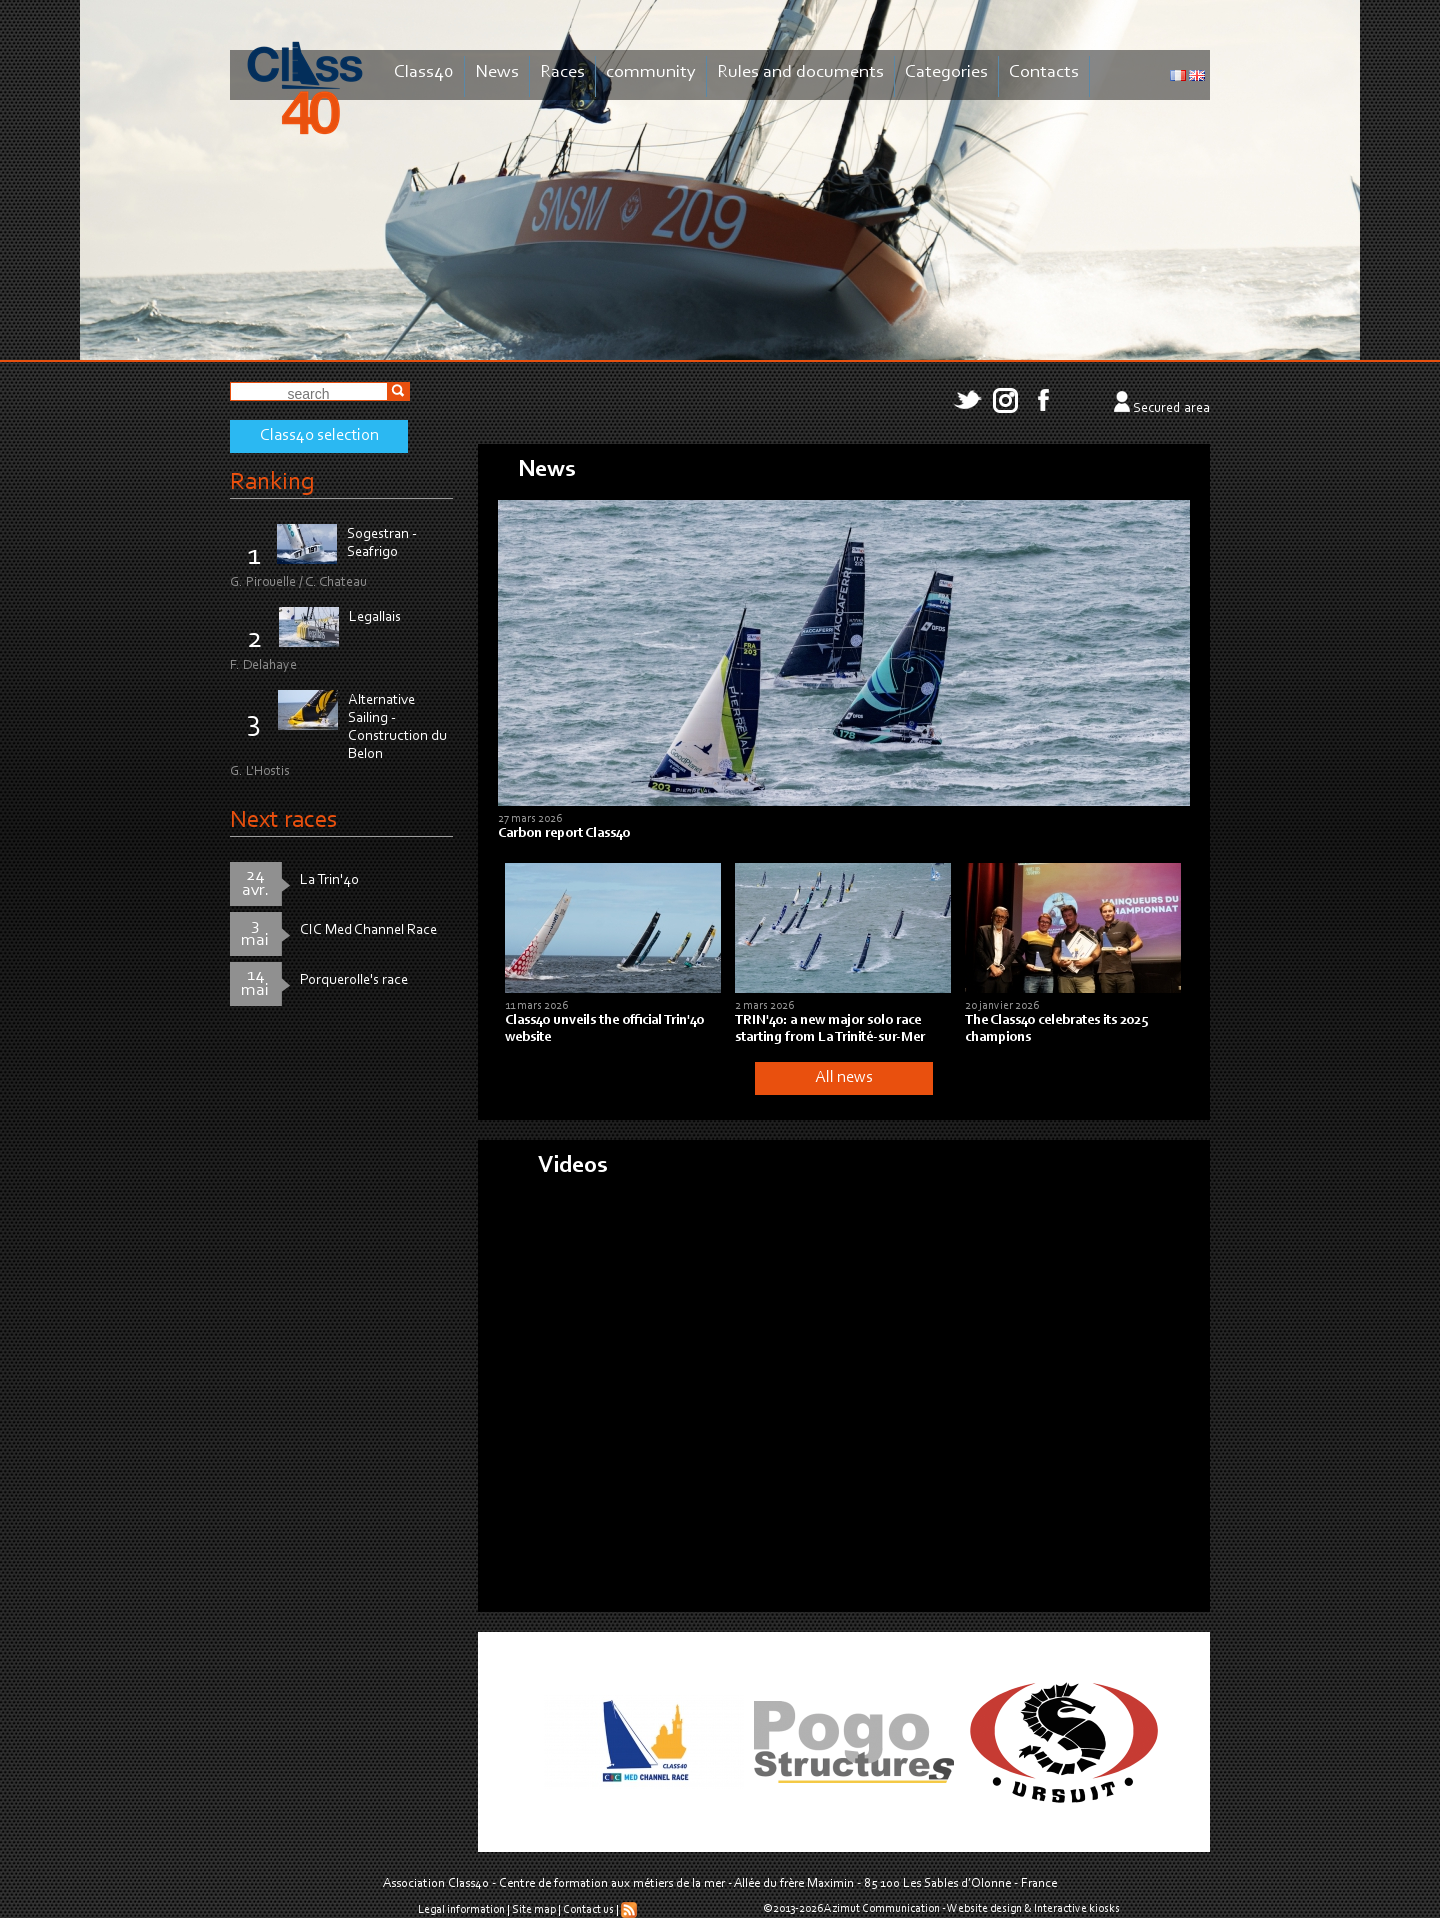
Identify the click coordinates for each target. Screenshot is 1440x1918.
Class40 (424, 72)
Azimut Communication (882, 1909)
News (497, 72)
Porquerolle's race (354, 980)
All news (844, 1078)
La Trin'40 (329, 880)
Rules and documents (800, 72)
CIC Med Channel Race (368, 930)
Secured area (1171, 409)
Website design (984, 1909)
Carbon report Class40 (564, 834)
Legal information (461, 1910)
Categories (946, 72)
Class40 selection (319, 436)
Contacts (1044, 72)
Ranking (272, 482)
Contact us (588, 1910)
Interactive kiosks (1077, 1909)
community (651, 72)
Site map (534, 1910)
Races (562, 72)
